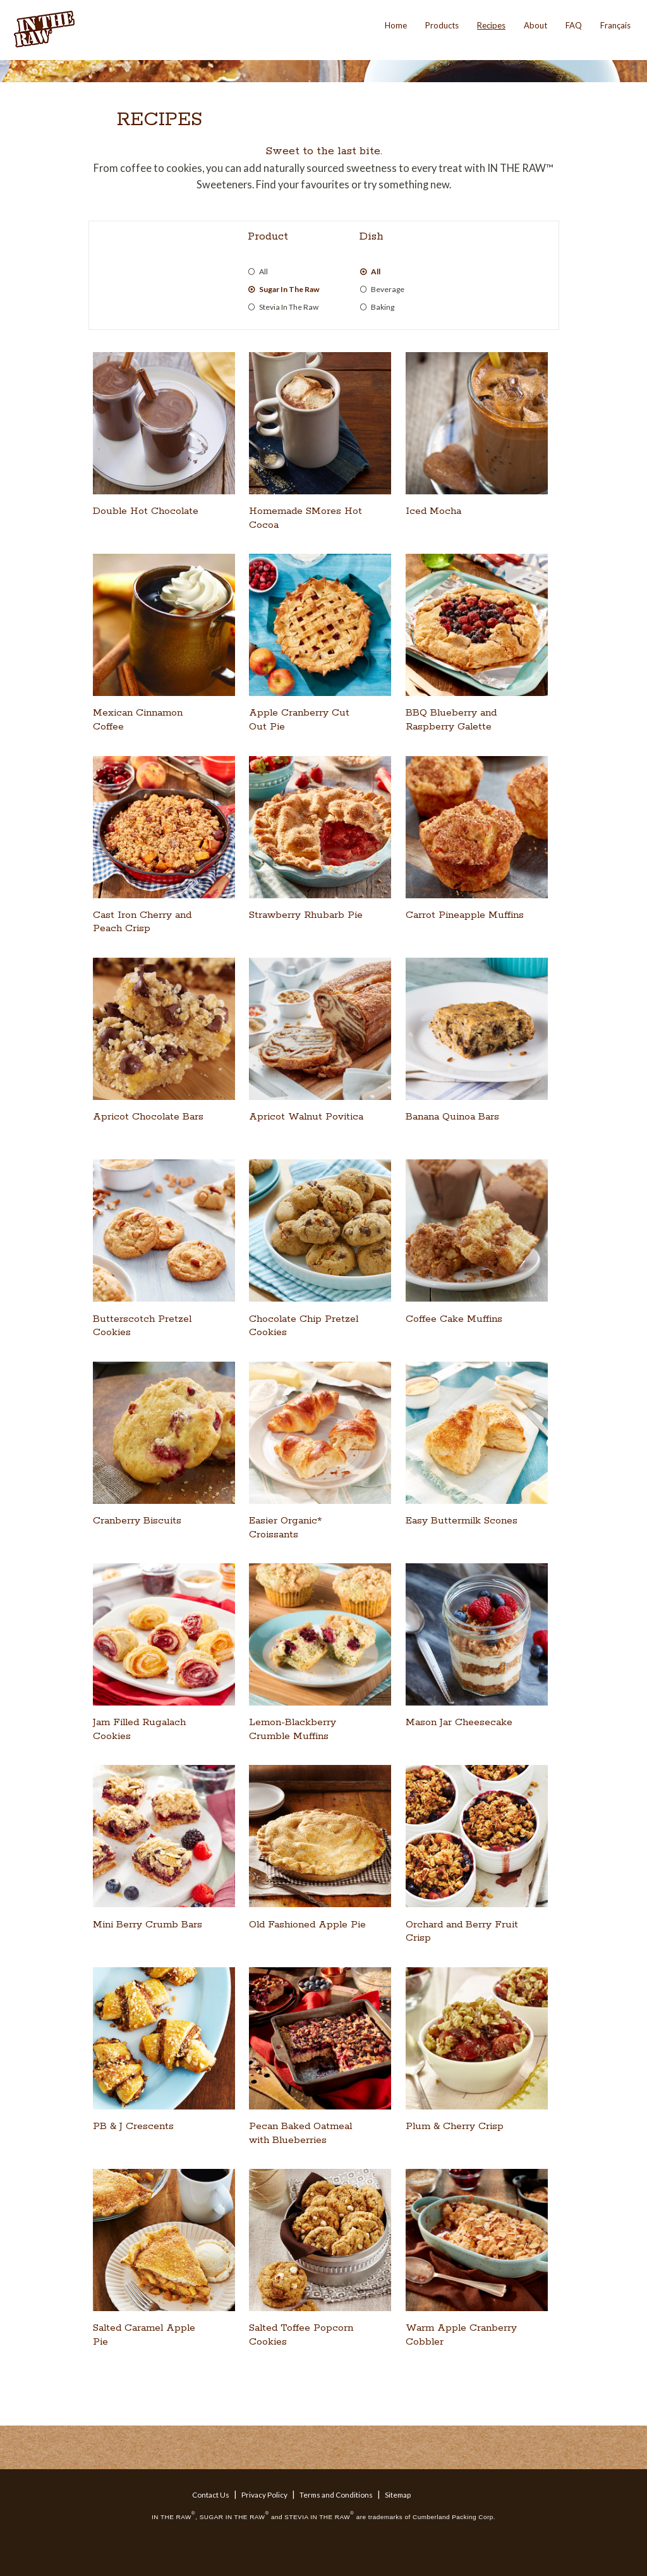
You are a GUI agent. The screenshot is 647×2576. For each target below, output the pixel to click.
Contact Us (210, 2495)
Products (442, 25)
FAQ (573, 25)
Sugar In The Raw (289, 289)
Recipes (491, 25)
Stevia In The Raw (288, 307)
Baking (382, 307)
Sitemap (398, 2495)
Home (396, 25)
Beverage (387, 289)
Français (615, 25)
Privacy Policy (264, 2495)
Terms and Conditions (336, 2495)
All (263, 272)
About (535, 25)
